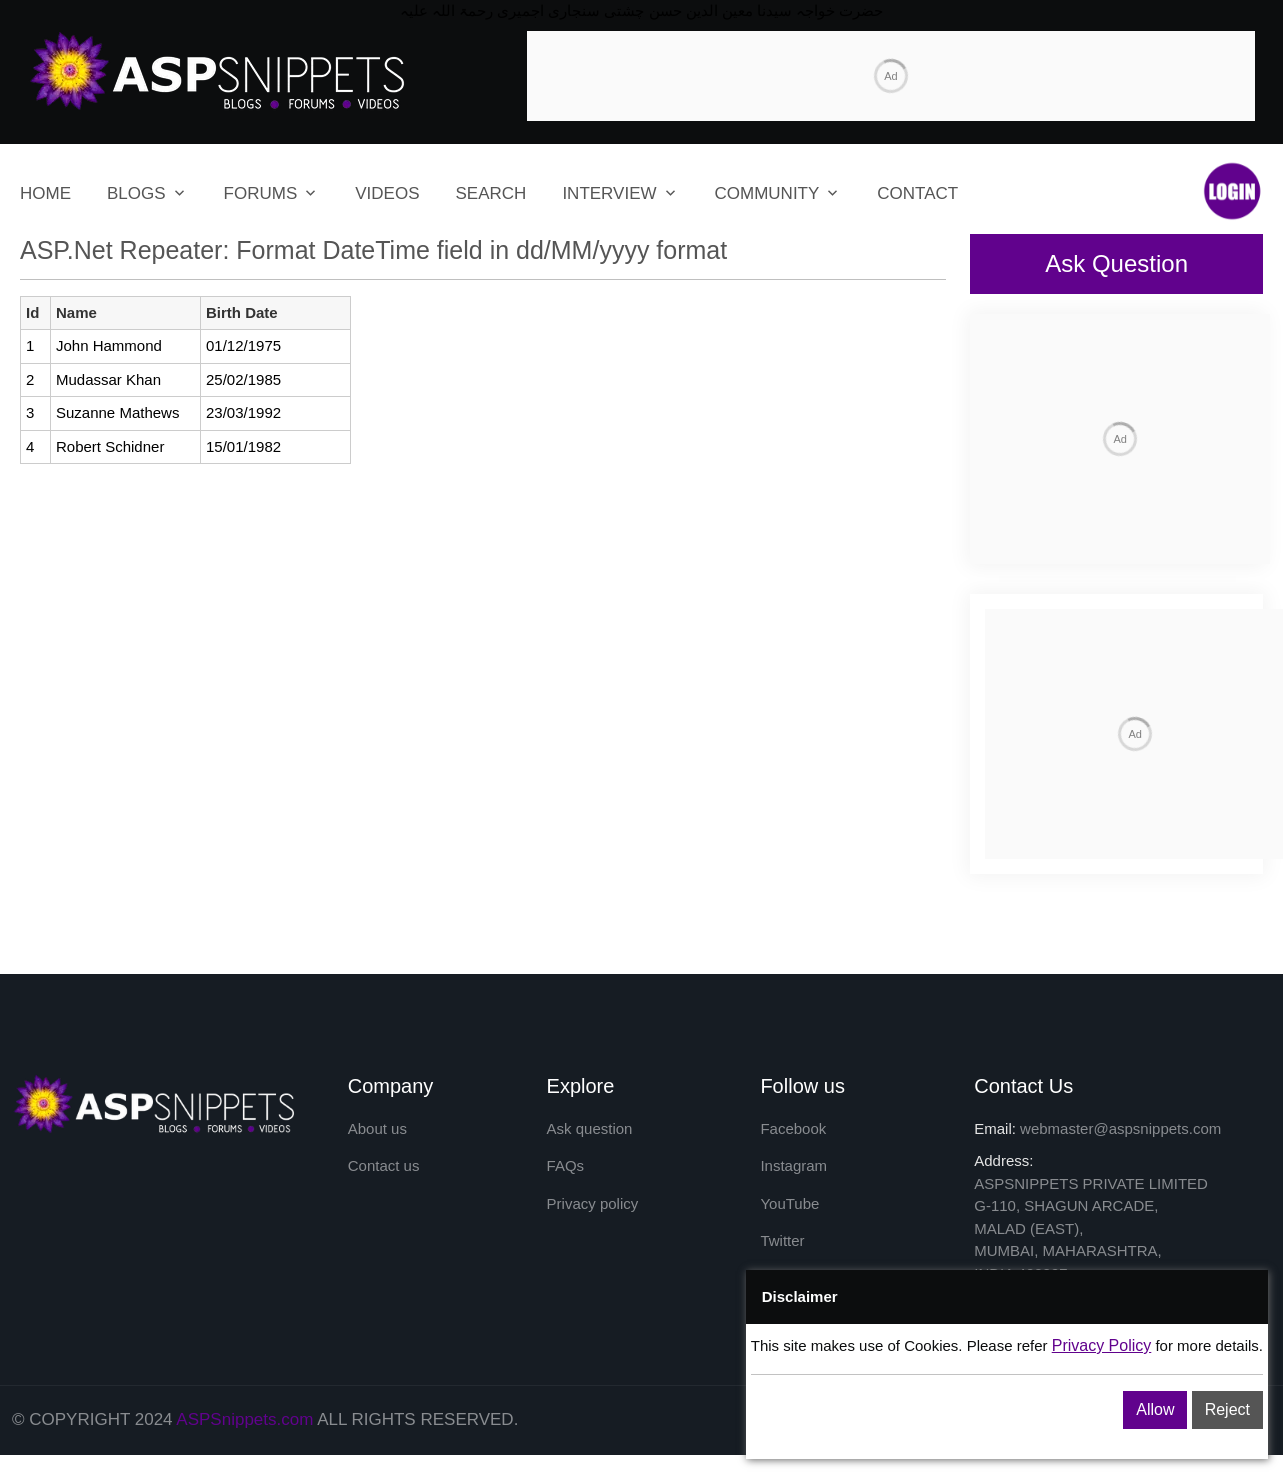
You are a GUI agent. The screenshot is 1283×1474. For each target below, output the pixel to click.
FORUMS (261, 200)
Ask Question (1116, 269)
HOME (45, 200)
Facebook (793, 1147)
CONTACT (917, 200)
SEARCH (491, 200)
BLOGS (136, 200)
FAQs (566, 1185)
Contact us (384, 1185)
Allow (1155, 1409)
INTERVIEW (609, 200)
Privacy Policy (1102, 1345)
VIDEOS (387, 200)
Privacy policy (593, 1222)
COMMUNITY (767, 200)
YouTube (789, 1222)
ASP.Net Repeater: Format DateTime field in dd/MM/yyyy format (373, 256)
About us (377, 1147)
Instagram (793, 1185)
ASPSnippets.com (244, 1439)
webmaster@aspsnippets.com (1120, 1147)
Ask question (590, 1147)
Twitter (782, 1260)
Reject (1227, 1409)
